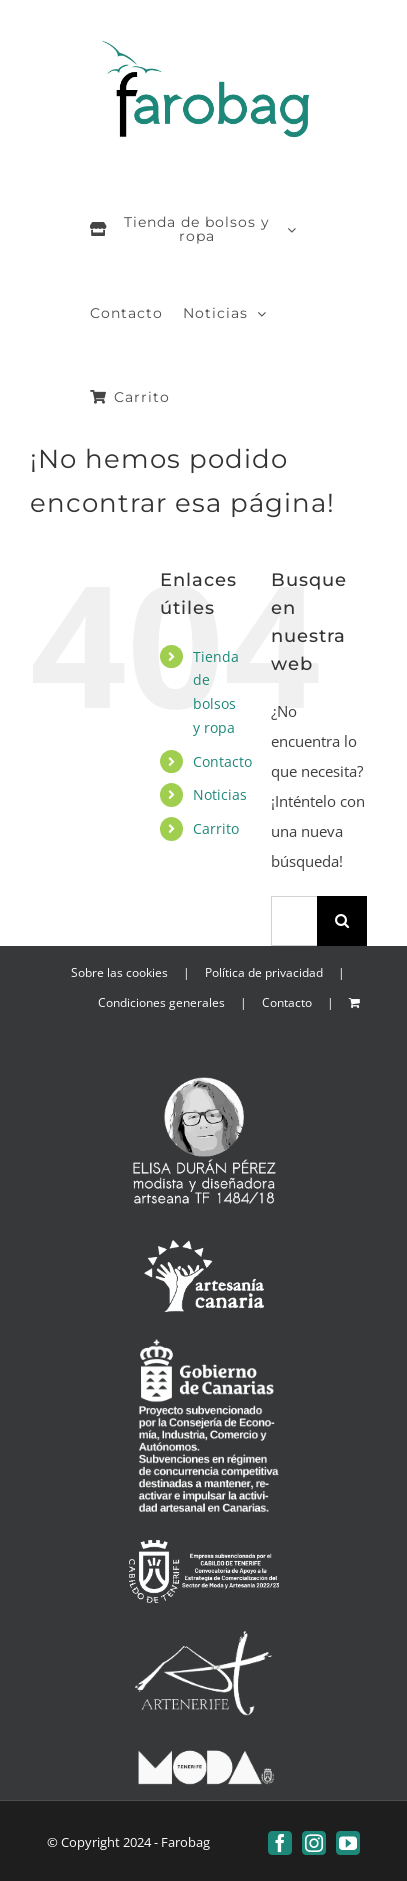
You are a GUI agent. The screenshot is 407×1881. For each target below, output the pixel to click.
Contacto (222, 761)
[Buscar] (342, 921)
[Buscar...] (294, 921)
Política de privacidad (264, 972)
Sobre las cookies (119, 972)
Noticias (220, 794)
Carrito (216, 828)
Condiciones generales (161, 1002)
